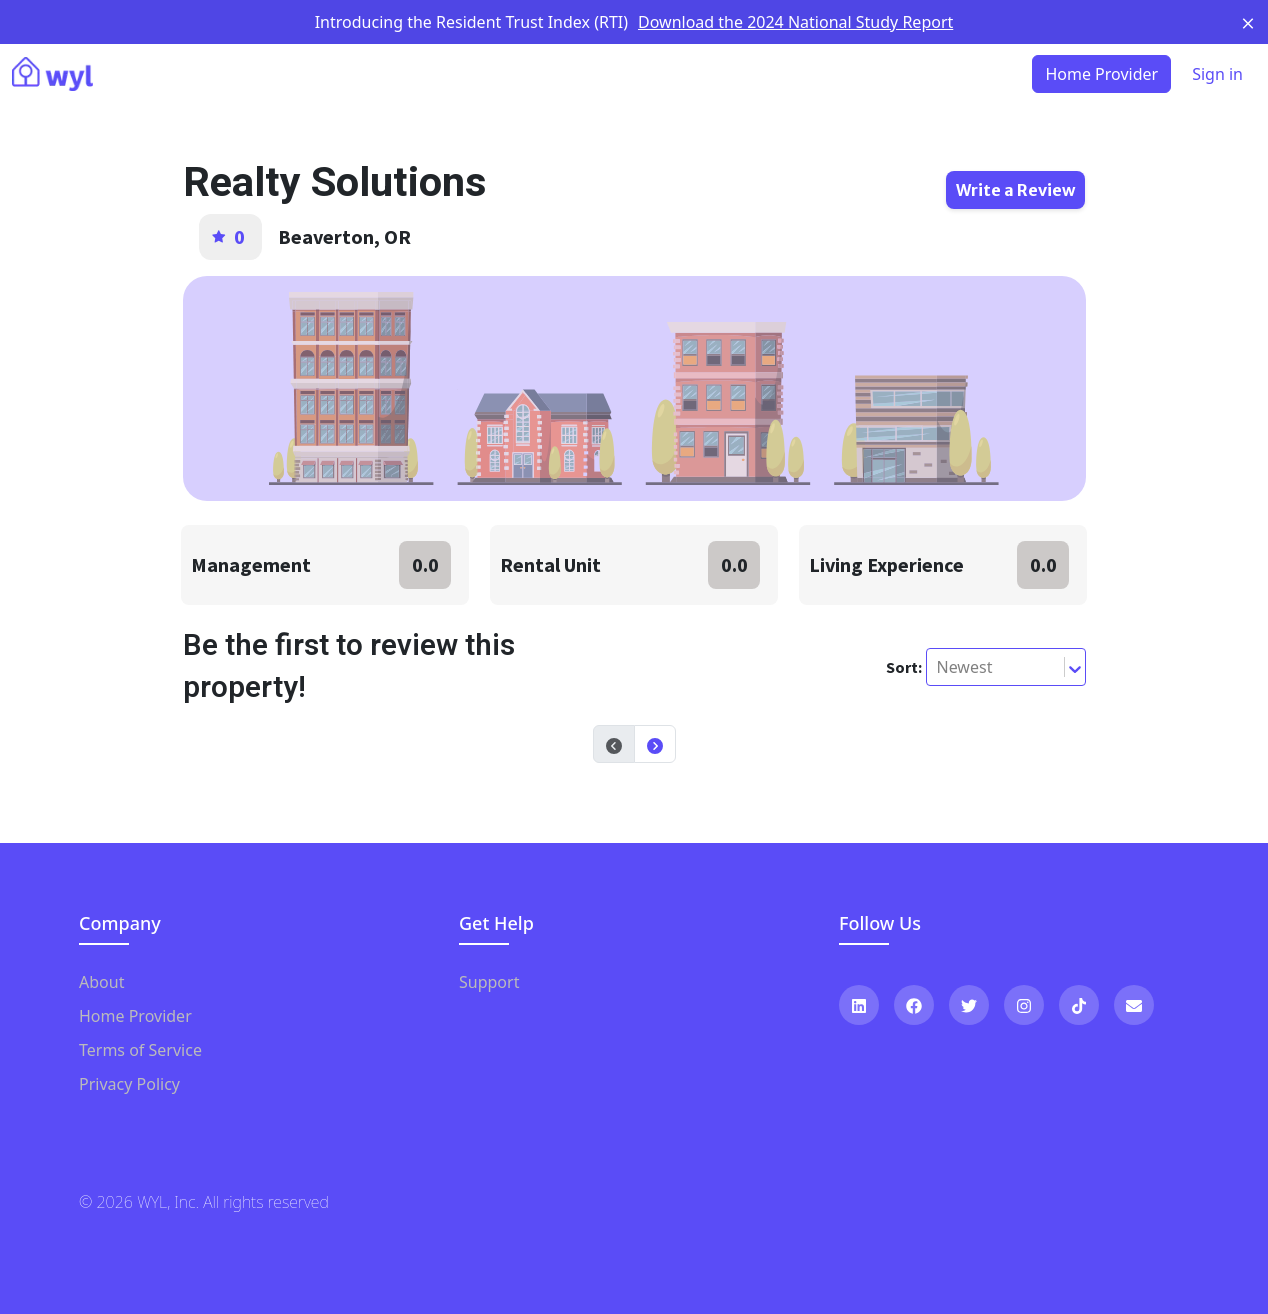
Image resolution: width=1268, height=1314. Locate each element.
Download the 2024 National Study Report (795, 22)
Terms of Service (140, 1050)
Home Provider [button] (1101, 74)
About (101, 982)
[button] (655, 744)
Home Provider (135, 1016)
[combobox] (939, 667)
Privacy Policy (129, 1084)
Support (489, 982)
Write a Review (1015, 190)
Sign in (1217, 74)
